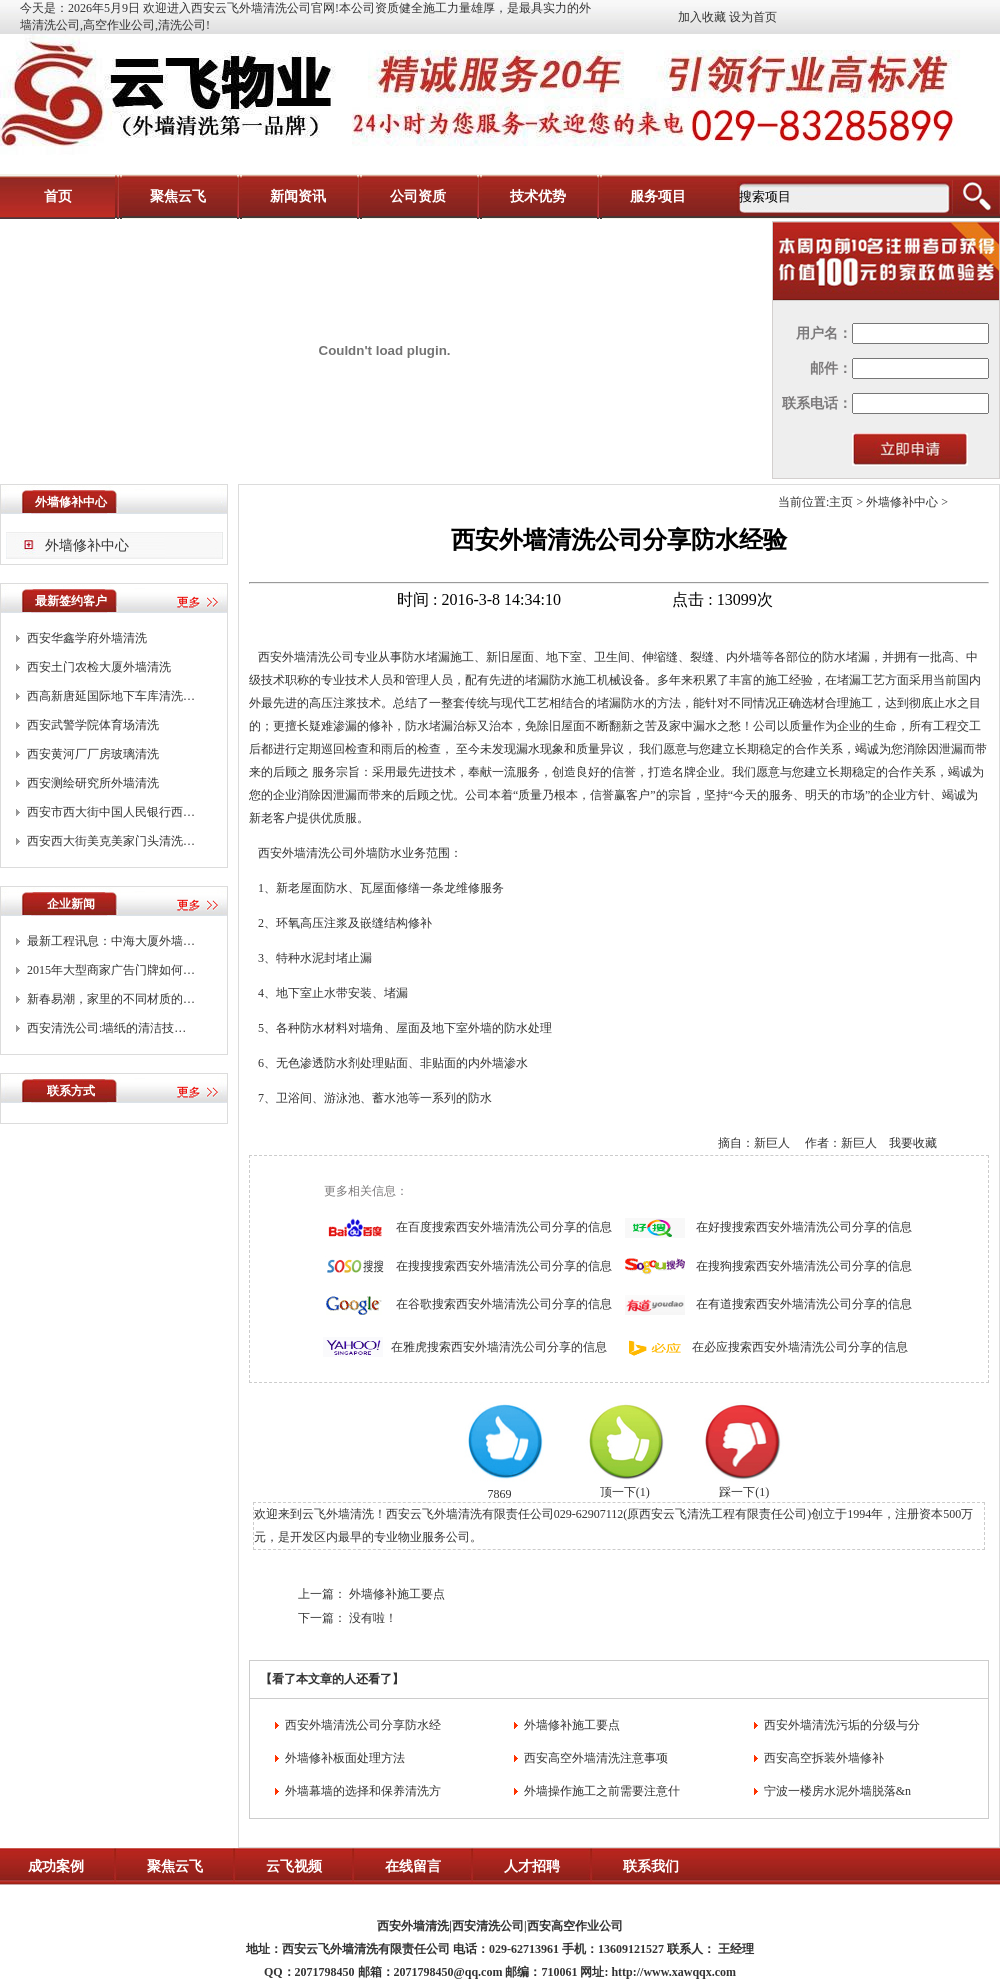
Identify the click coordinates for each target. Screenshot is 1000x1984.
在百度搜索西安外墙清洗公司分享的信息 (504, 1227)
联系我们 (651, 1866)
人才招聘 (532, 1866)
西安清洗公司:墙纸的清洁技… (106, 1028)
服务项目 (658, 196)
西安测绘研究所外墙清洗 (93, 783)
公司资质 (418, 196)
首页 (58, 196)
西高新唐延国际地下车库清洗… (111, 696)
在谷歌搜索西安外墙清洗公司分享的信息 (504, 1304)
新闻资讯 (298, 196)
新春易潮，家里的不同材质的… (111, 999)
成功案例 (56, 1866)
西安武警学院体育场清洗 (93, 725)
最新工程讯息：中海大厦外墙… (111, 941)
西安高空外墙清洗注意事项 (596, 1758)
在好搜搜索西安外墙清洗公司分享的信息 (804, 1227)
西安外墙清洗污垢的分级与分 (842, 1725)
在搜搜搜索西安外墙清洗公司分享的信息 (504, 1266)
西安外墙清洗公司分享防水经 (363, 1725)
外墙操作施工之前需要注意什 (602, 1791)
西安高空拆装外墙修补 (824, 1758)
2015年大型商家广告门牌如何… (111, 970)
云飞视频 (294, 1866)
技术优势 (538, 196)
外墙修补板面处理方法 (345, 1758)
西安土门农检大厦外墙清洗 (99, 667)
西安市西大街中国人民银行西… (111, 812)
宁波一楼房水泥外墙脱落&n (837, 1791)
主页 (841, 502)
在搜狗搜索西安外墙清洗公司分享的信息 (804, 1266)
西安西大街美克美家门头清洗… (111, 841)
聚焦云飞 (178, 196)
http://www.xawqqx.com (673, 1972)
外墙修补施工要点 (397, 1594)
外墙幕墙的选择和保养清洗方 (363, 1791)
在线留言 (413, 1866)
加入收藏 (702, 17)
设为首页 (753, 17)
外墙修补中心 (87, 545)
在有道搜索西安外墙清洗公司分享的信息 (804, 1304)
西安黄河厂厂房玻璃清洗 (93, 754)
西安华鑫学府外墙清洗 (87, 638)
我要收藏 (913, 1143)
